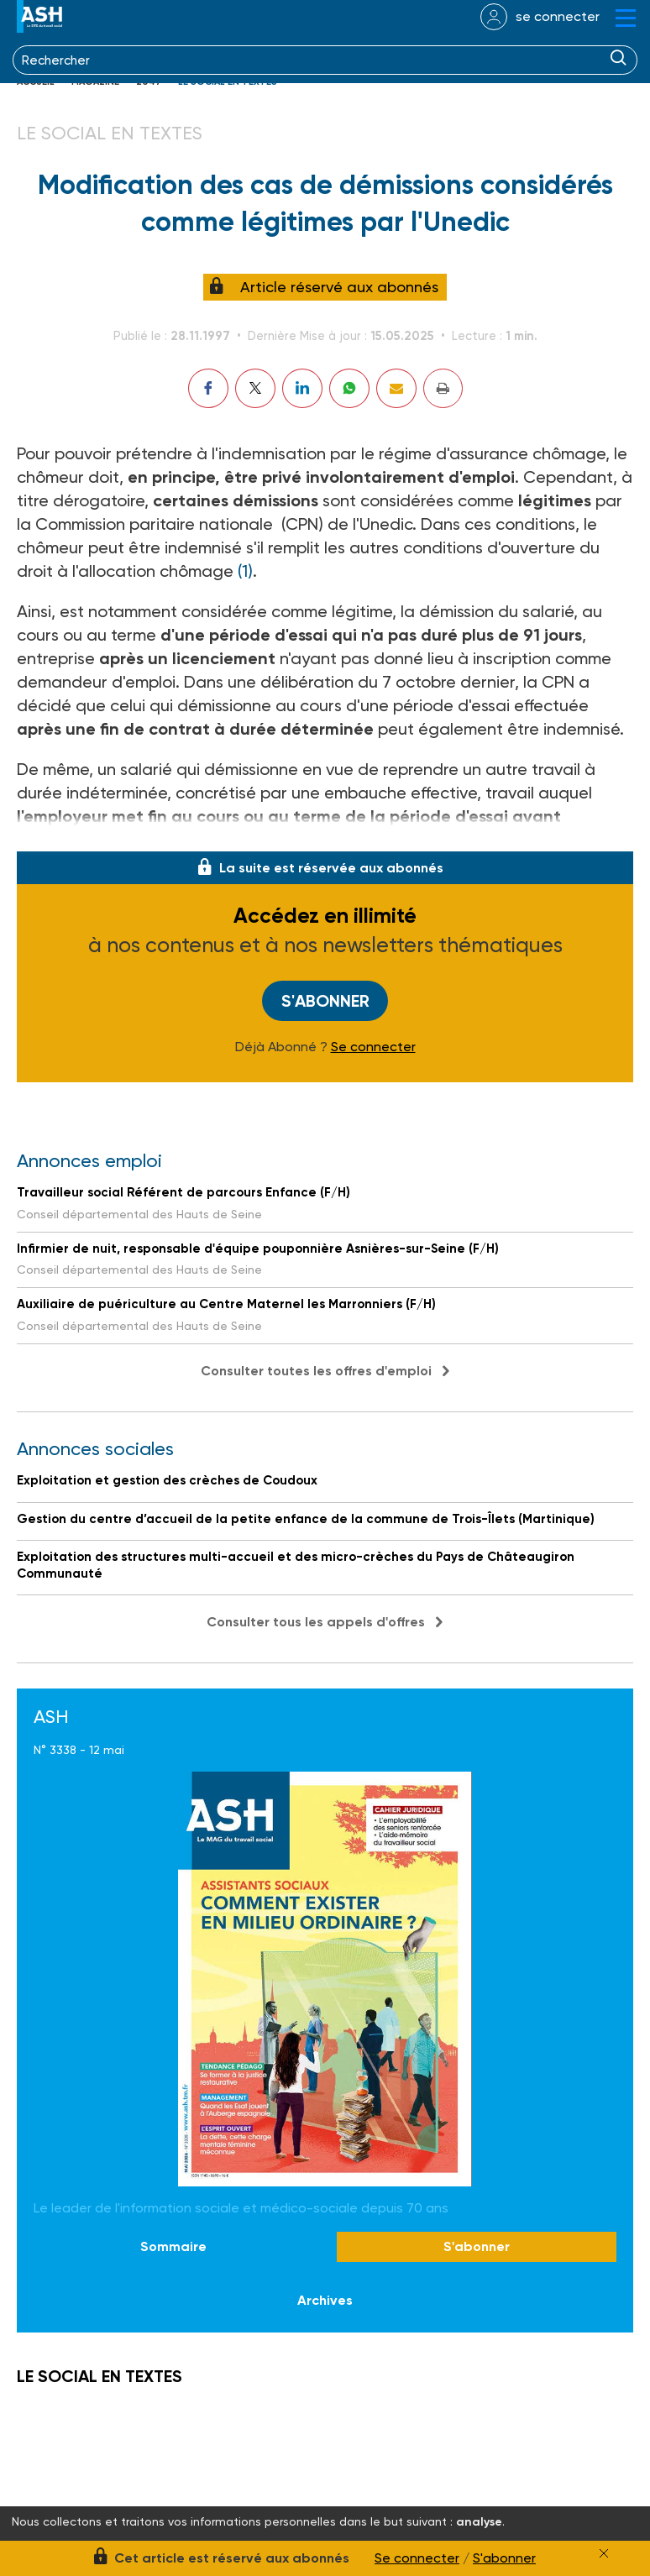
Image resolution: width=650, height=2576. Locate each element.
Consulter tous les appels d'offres (316, 1622)
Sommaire (173, 2247)
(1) (245, 571)
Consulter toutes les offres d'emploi (316, 1371)
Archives (325, 2300)
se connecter (558, 16)
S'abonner (325, 1001)
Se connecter (373, 1047)
